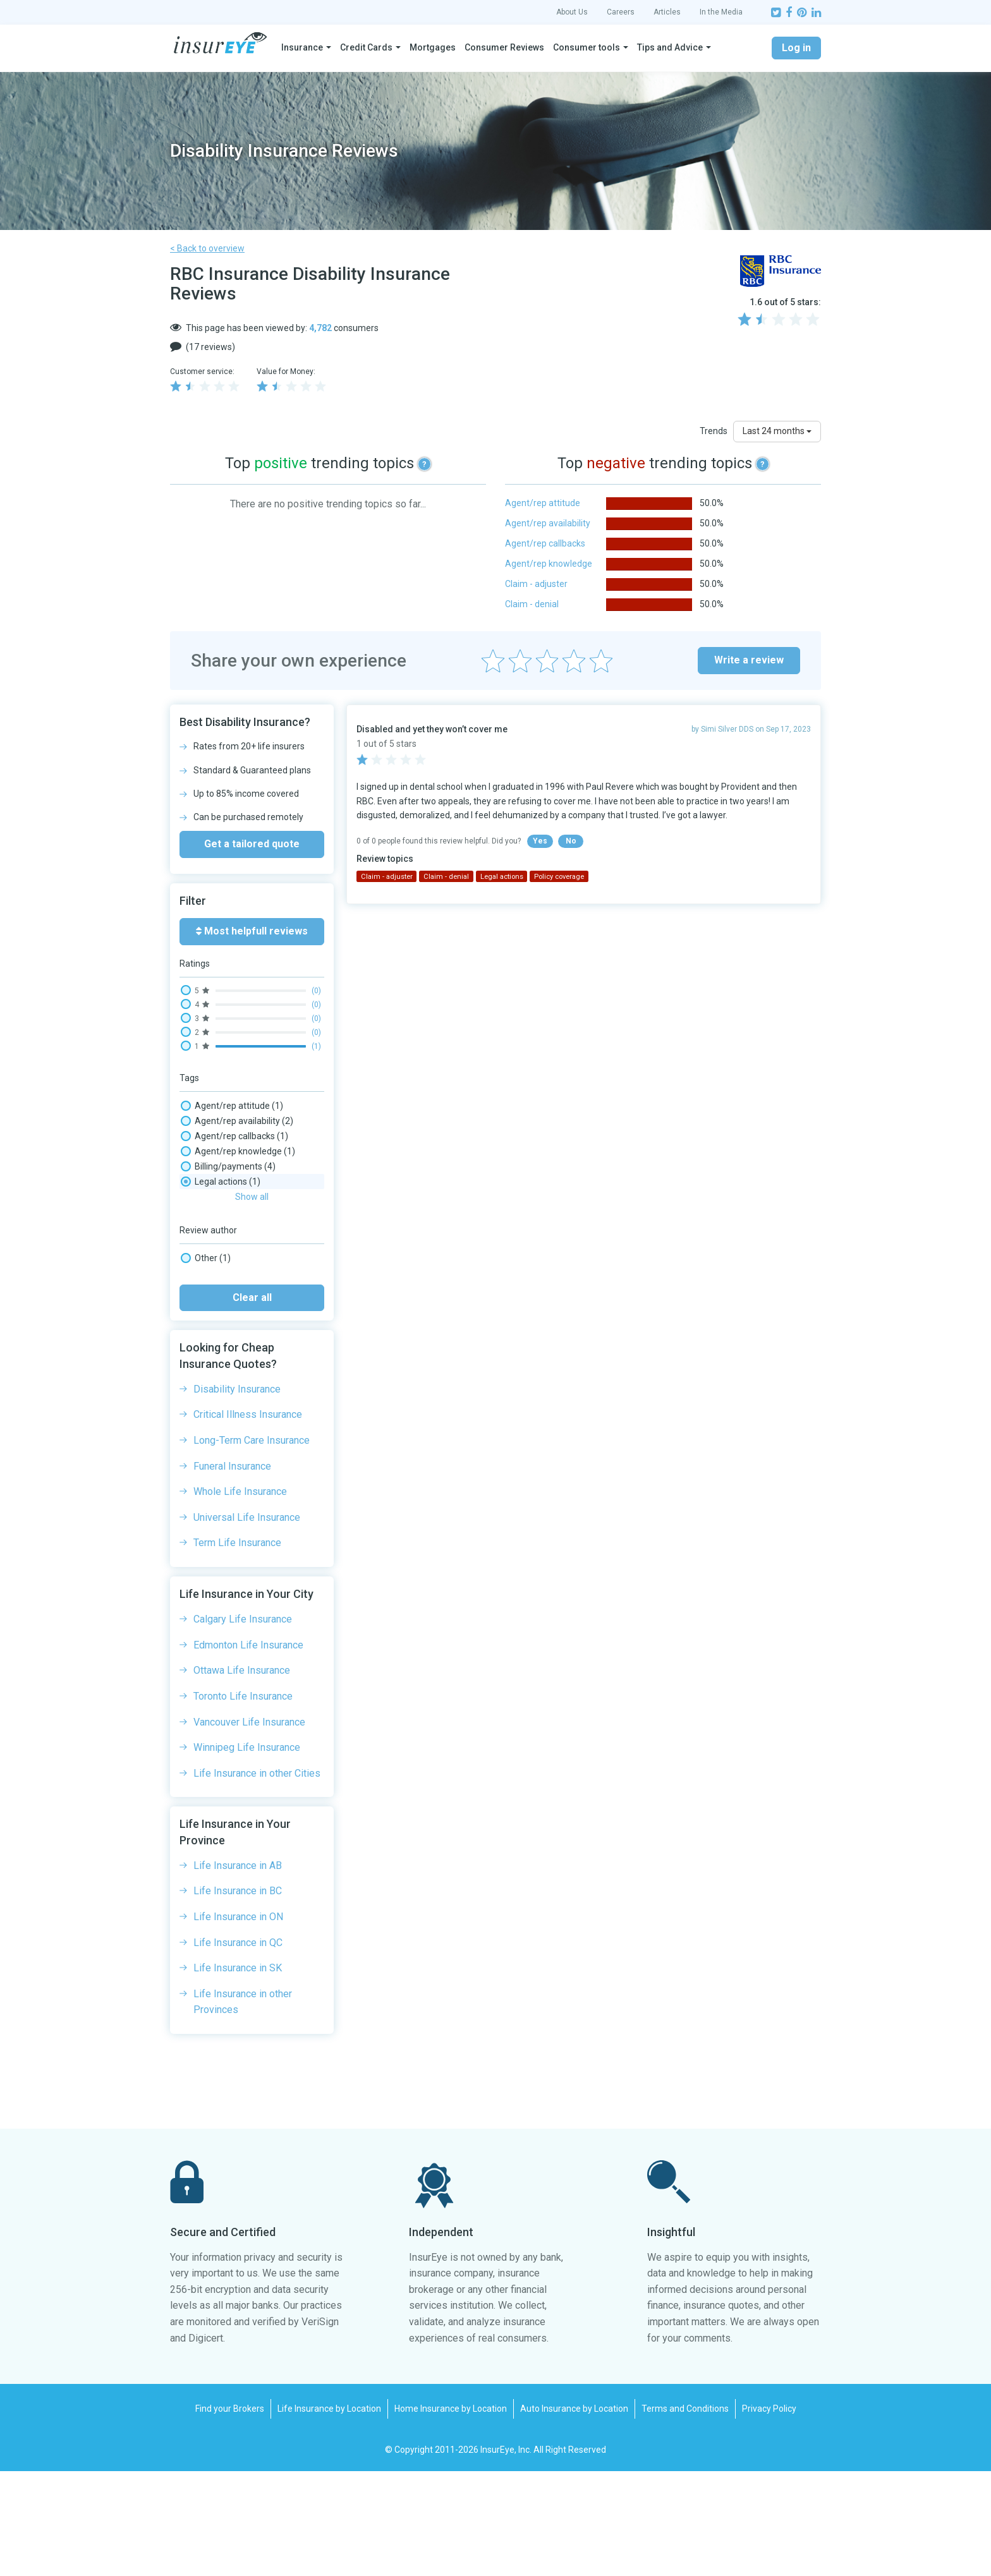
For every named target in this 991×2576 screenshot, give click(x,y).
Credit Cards (366, 47)
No (571, 841)
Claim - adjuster (536, 584)
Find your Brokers (229, 2513)
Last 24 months (777, 431)
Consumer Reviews (504, 47)
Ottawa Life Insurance (241, 1775)
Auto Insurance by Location (574, 2513)
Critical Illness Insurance (247, 1519)
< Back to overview (207, 248)
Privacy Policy (769, 2513)
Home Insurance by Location (450, 2513)
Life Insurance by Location (329, 2513)
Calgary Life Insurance (242, 1724)
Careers (621, 12)
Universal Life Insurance (246, 1622)
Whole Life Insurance (240, 1596)
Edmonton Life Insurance (248, 1750)
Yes (540, 841)
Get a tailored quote (252, 844)
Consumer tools (586, 47)
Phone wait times (229, 1288)
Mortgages (433, 47)
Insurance (302, 47)
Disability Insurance (237, 1494)
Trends (713, 431)
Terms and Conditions (685, 2513)
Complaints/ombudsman (244, 1227)
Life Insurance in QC (238, 2047)
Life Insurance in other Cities (256, 1878)
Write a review (749, 660)
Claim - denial (532, 604)
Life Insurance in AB (237, 1970)
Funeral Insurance (232, 1571)
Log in (796, 48)
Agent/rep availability (547, 523)
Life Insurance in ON (238, 2022)
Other (206, 1363)
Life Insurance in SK (237, 2073)
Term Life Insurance (237, 1648)
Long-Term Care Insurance (251, 1545)
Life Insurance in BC (237, 1996)
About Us (572, 12)
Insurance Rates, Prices (241, 1257)
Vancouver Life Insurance (249, 1827)
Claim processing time (238, 1212)
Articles (667, 12)
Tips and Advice (670, 47)
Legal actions (220, 1272)
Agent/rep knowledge (548, 564)
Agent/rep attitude (542, 503)
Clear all (252, 1402)
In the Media (721, 12)
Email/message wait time (245, 1242)
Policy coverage (226, 1303)
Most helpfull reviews (252, 931)
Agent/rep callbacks (545, 543)
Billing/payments (228, 1166)
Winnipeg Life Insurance (246, 1852)
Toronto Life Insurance (243, 1801)
